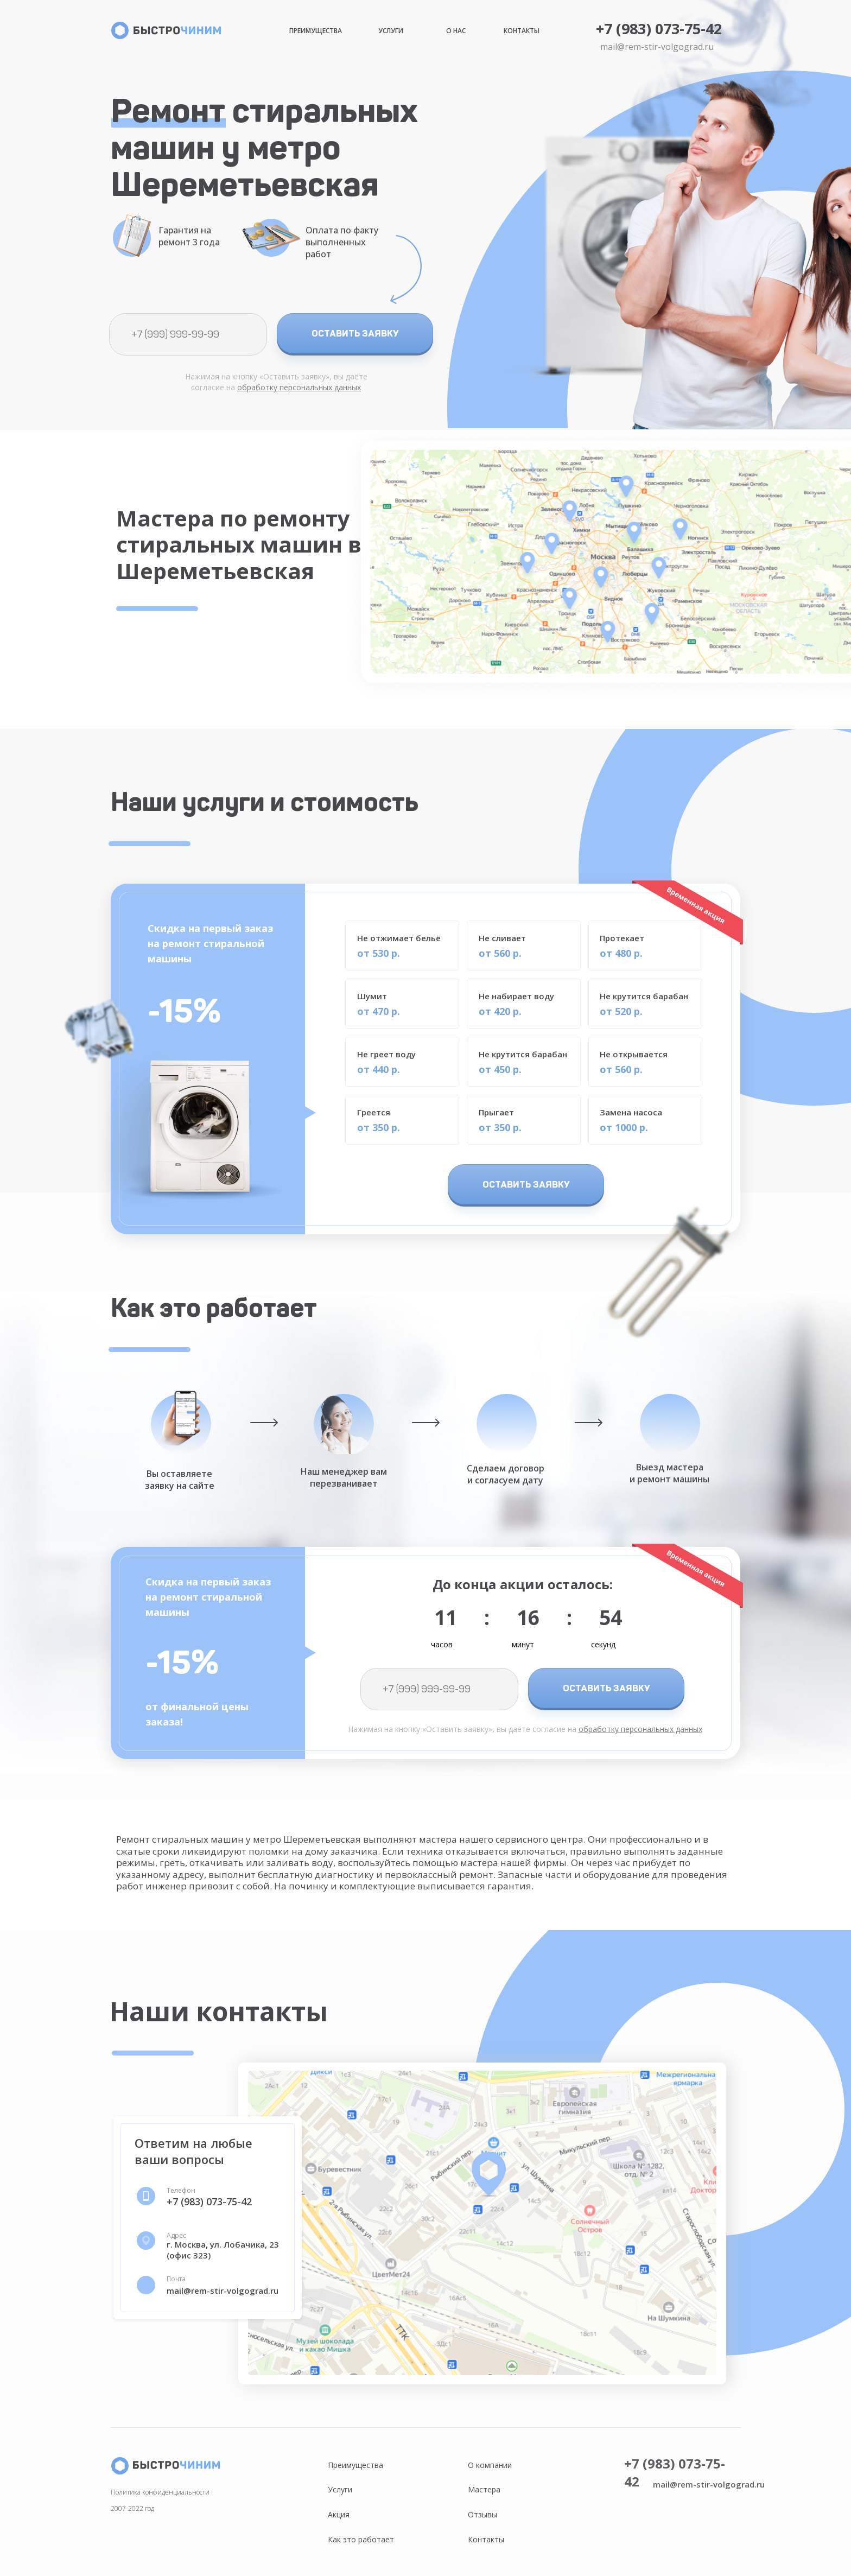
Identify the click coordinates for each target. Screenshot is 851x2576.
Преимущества (315, 30)
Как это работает (361, 2539)
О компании (490, 2465)
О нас (456, 30)
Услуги (390, 30)
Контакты (521, 30)
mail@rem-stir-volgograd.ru (657, 47)
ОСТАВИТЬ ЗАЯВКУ (355, 333)
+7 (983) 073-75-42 (659, 28)
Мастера (484, 2489)
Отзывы (482, 2514)
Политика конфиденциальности (160, 2492)
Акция (339, 2514)
